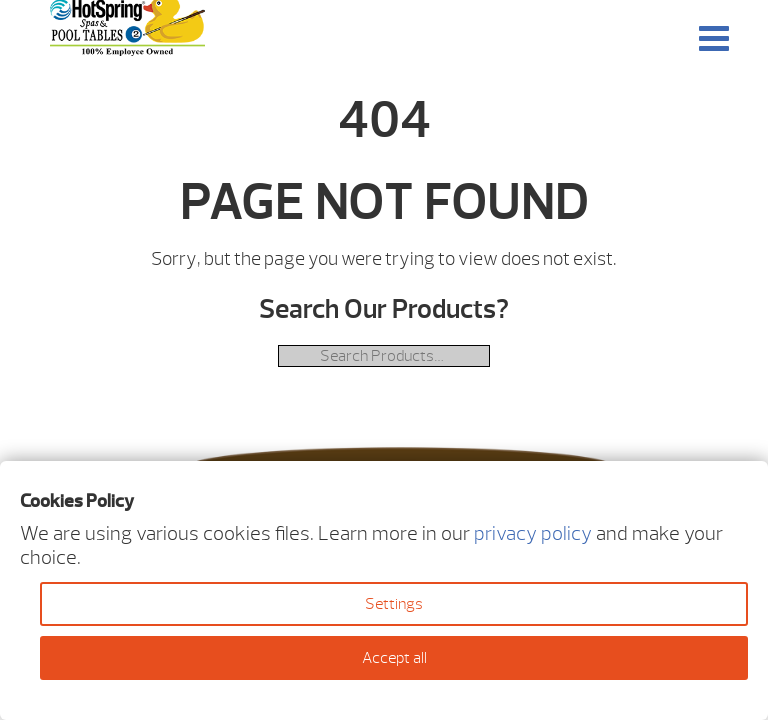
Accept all (394, 658)
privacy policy (533, 533)
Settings (394, 604)
